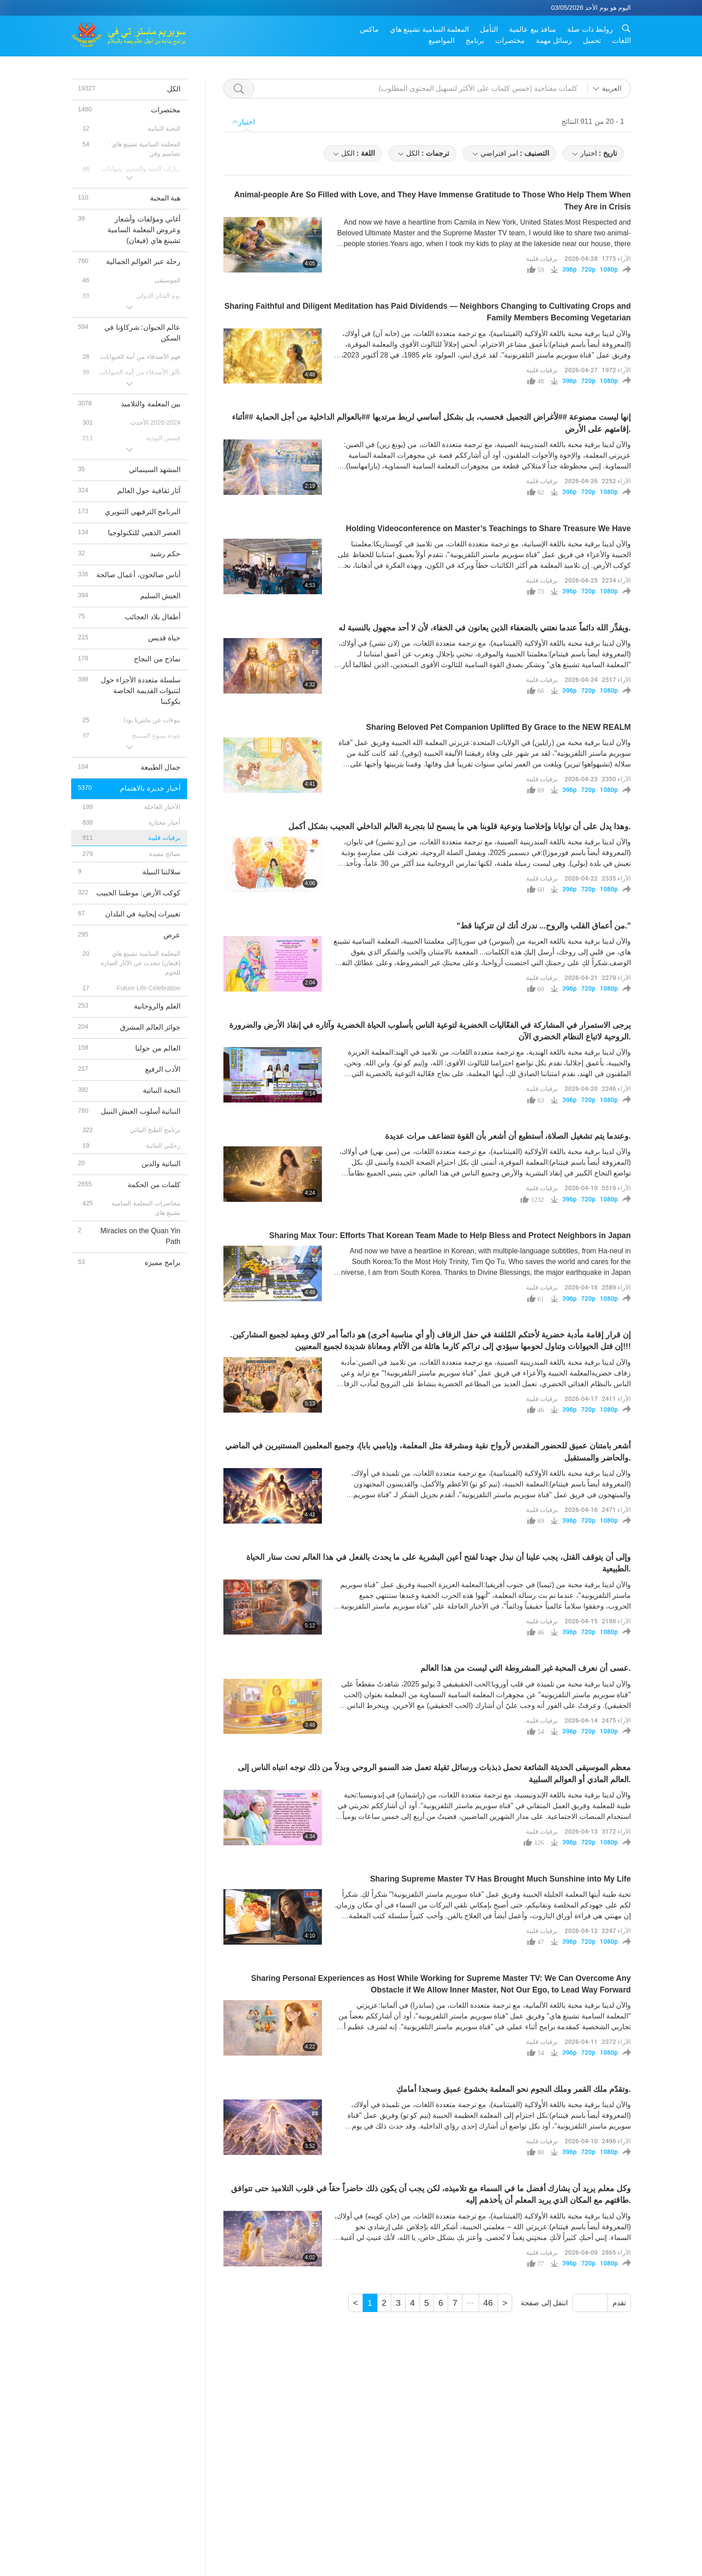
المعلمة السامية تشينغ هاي (429, 29)
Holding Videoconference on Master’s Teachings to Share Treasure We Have (488, 528)
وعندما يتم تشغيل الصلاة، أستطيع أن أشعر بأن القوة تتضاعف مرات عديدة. (508, 1136)
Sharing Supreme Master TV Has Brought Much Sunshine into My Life (500, 1878)
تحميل (592, 40)
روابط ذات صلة (590, 29)
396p (569, 269)
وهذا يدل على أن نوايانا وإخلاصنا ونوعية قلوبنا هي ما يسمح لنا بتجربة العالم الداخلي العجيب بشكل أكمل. (459, 826)
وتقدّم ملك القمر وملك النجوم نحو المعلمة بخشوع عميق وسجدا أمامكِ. (513, 2089)
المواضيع (441, 40)
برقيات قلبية (542, 258)
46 (488, 2303)
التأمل (489, 29)
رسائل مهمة (554, 40)
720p (588, 269)
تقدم (619, 2303)
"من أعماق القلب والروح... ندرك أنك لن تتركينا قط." (544, 925)
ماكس (369, 29)
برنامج (475, 40)
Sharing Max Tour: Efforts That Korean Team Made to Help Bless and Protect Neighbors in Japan (450, 1235)
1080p (609, 269)
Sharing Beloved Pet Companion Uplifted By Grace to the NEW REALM (498, 727)
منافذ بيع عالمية (532, 29)
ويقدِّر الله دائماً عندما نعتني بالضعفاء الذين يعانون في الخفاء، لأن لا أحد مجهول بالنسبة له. (484, 627)
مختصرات (510, 40)
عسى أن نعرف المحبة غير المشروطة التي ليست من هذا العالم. (525, 1668)
